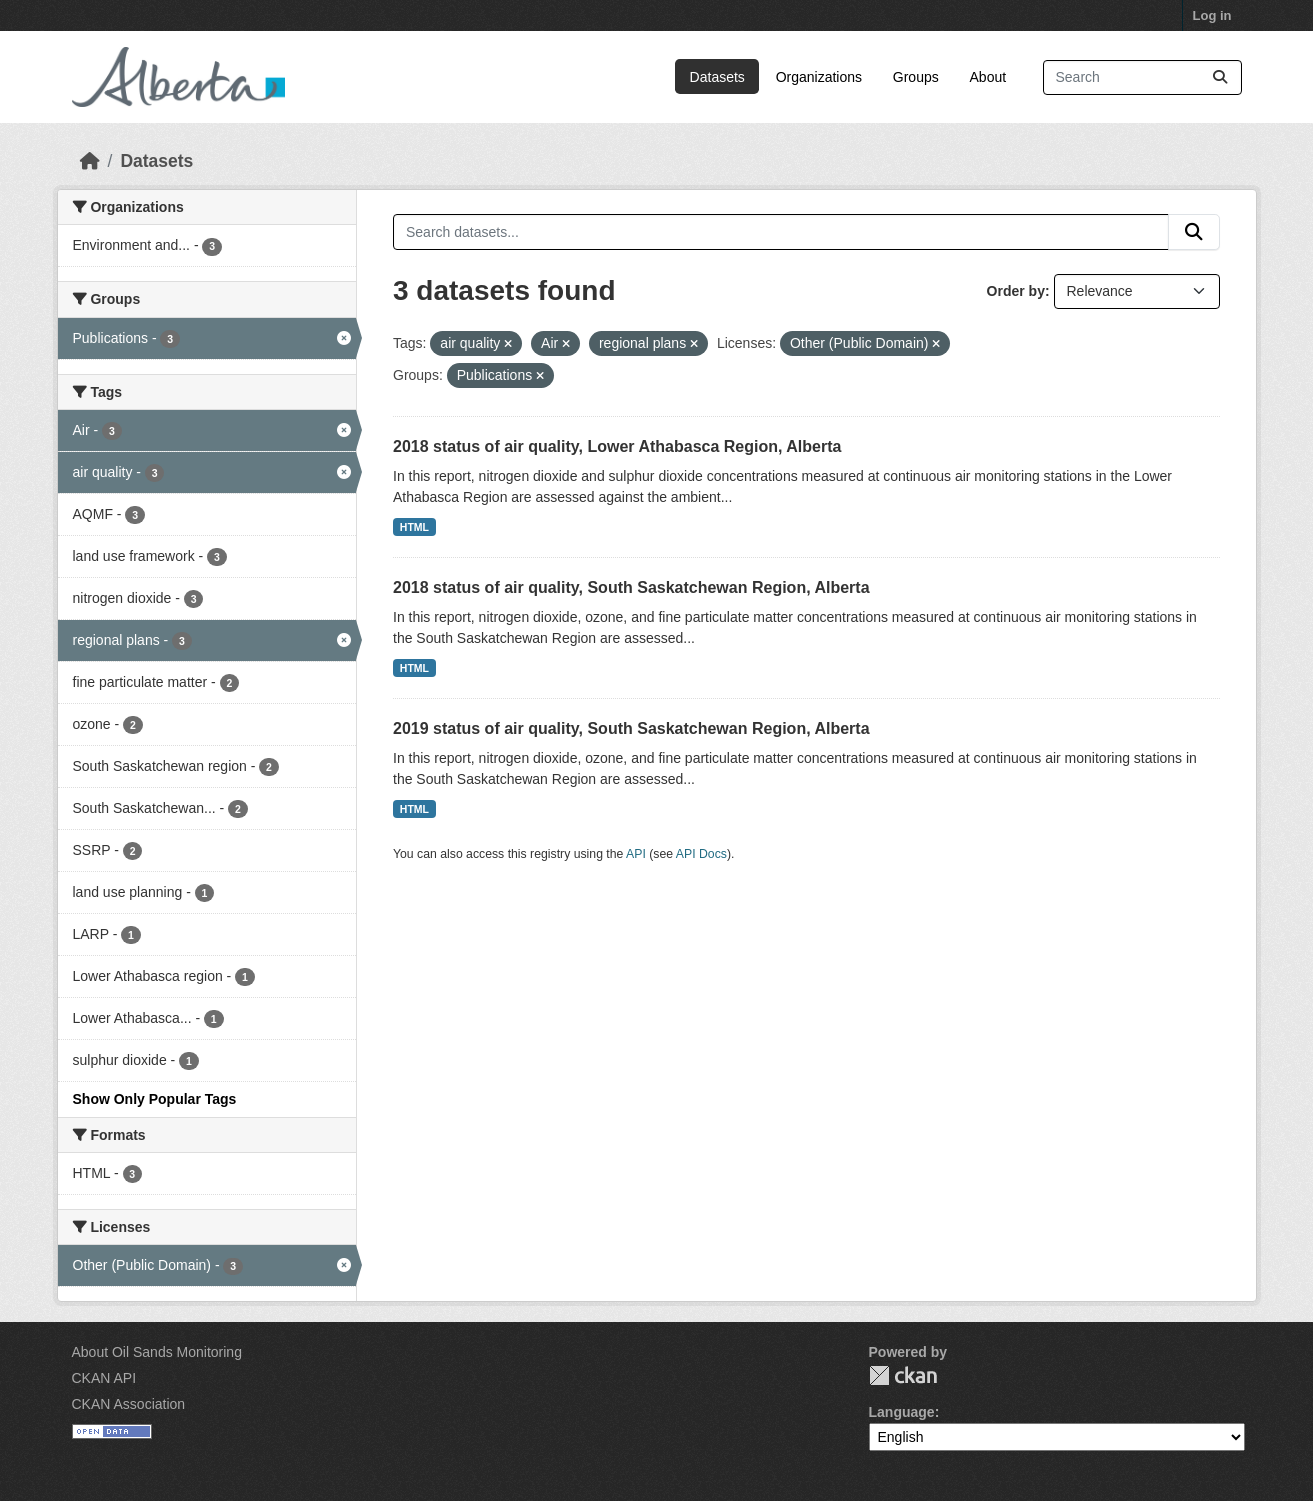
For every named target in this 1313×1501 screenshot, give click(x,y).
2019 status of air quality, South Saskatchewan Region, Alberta (631, 728)
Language (902, 1412)
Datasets (717, 77)
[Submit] (1220, 77)
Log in (1212, 15)
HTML (414, 527)
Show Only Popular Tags (155, 1099)
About (988, 77)
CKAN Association (129, 1404)
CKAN (903, 1375)
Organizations (819, 77)
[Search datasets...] (1142, 77)
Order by (1016, 291)
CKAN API (104, 1378)
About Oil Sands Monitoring (157, 1352)
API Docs (701, 854)
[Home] (90, 161)
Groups (916, 77)
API (636, 854)
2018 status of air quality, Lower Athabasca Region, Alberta (617, 446)
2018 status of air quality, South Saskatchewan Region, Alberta (631, 587)
